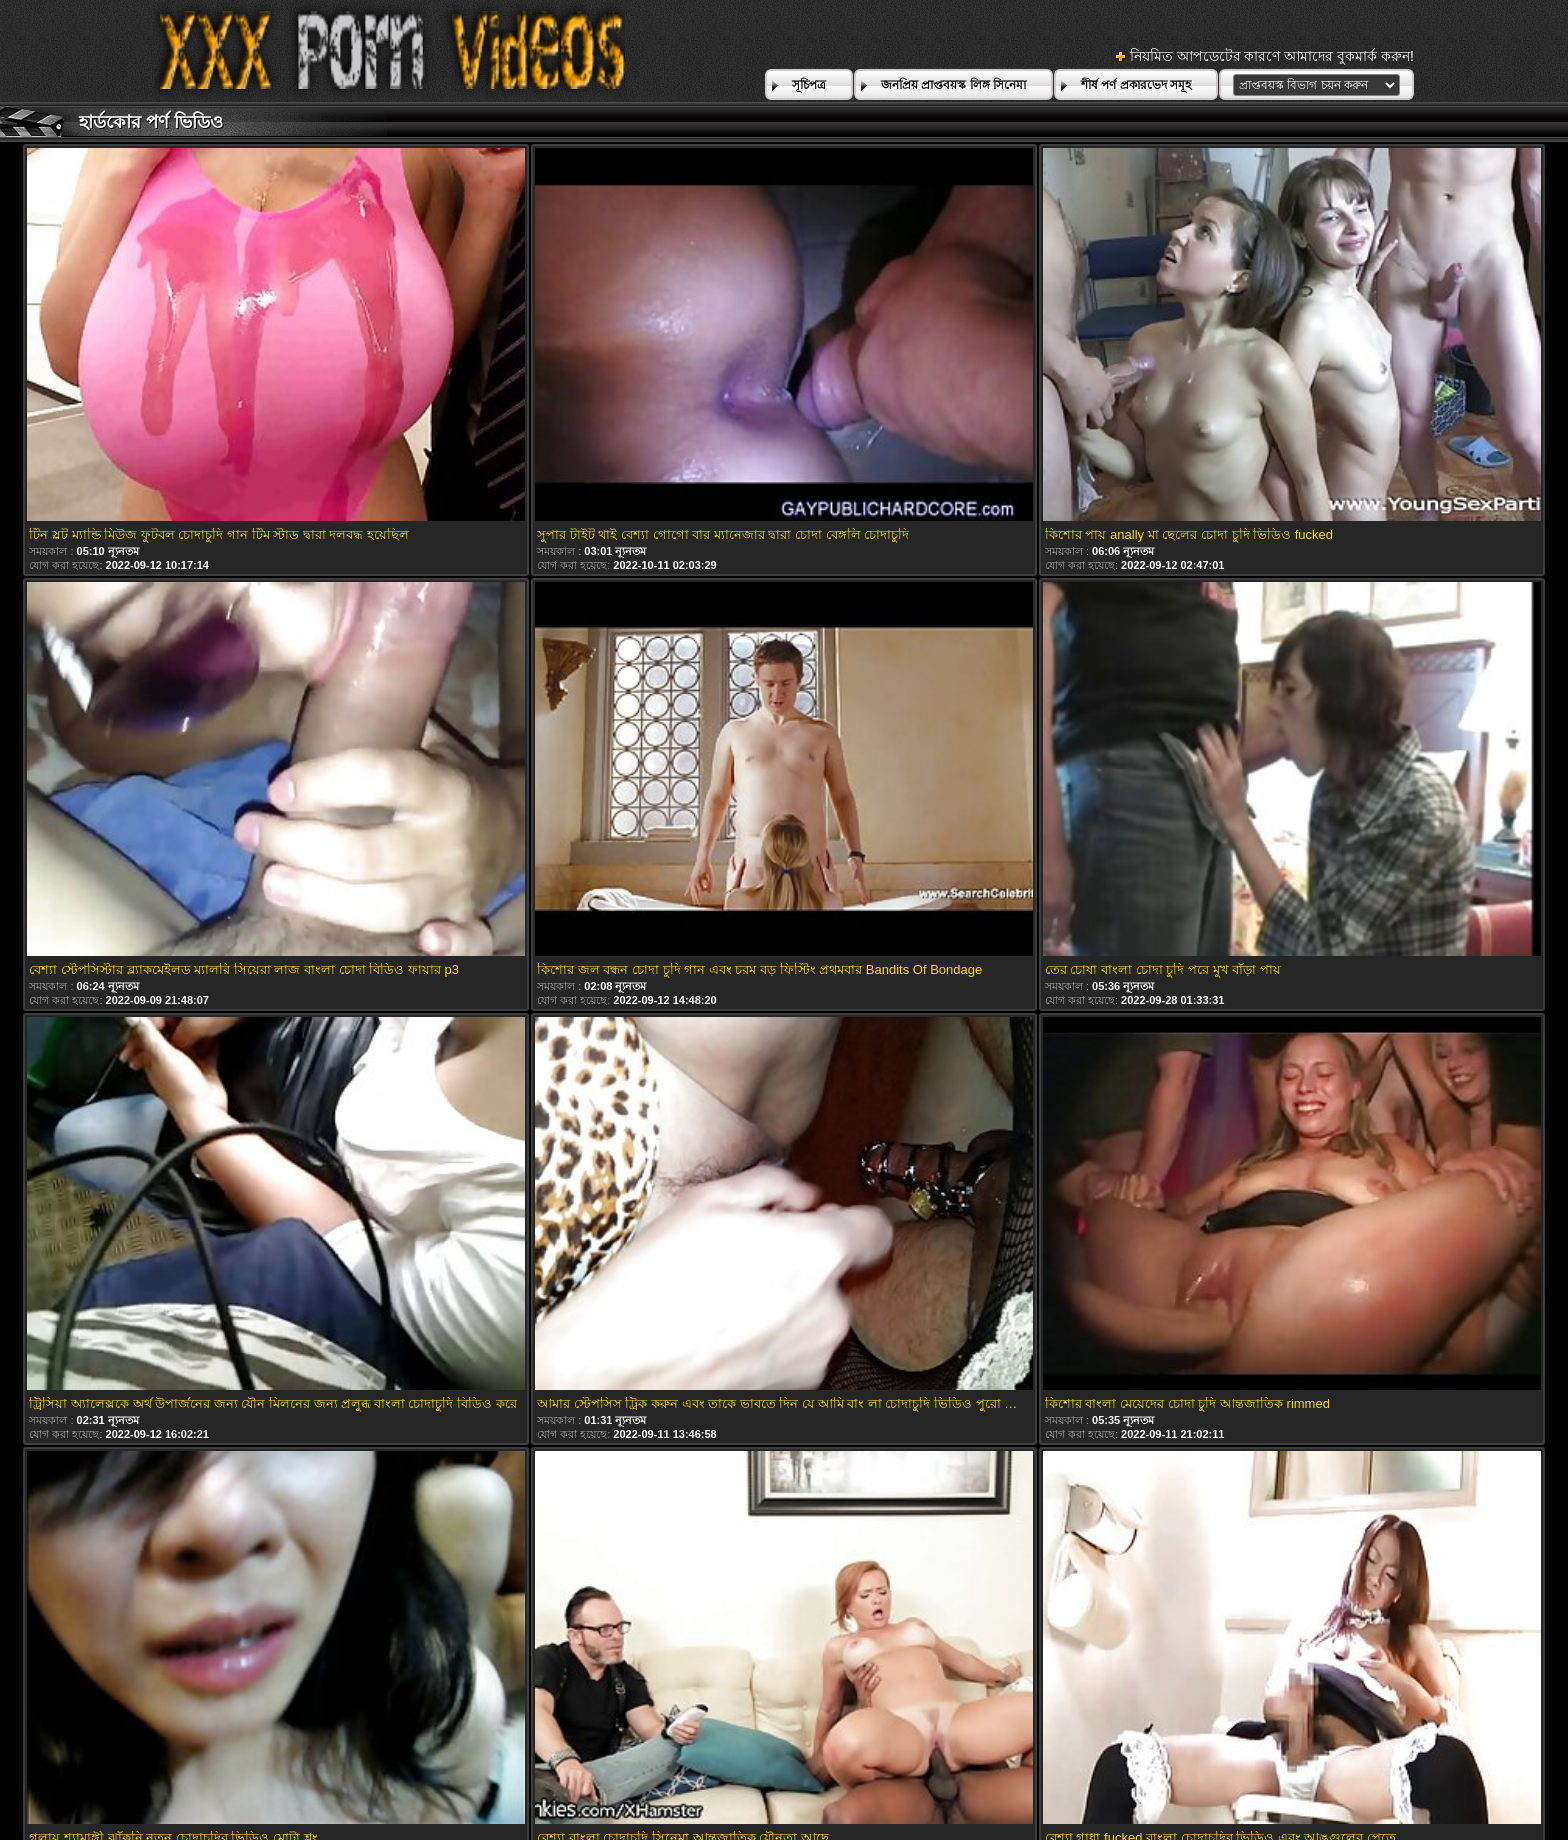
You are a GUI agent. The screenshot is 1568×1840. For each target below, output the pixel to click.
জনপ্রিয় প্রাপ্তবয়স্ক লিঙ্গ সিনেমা (953, 85)
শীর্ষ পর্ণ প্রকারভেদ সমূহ (1136, 85)
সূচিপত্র (809, 85)
